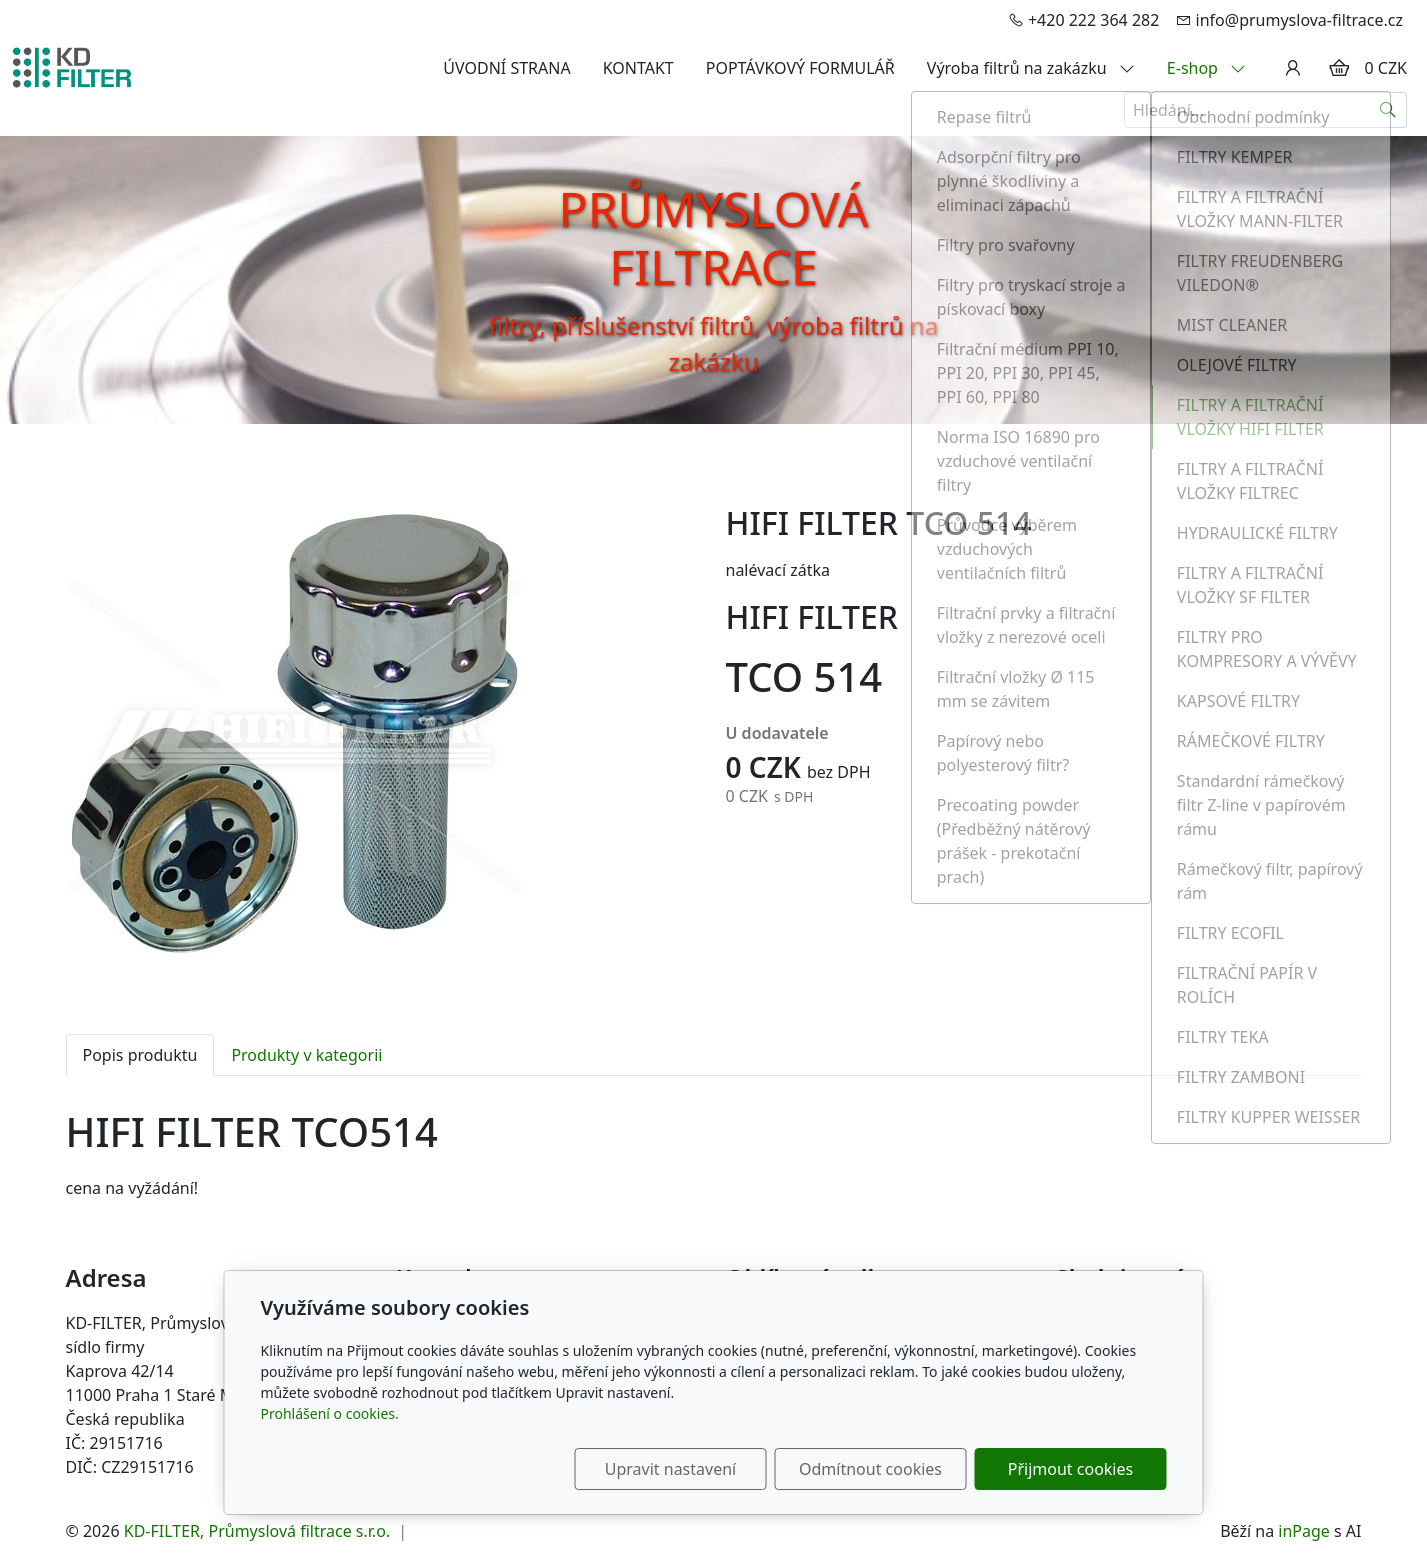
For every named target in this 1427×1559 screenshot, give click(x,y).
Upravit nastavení (670, 1469)
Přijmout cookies (1070, 1469)
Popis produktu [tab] (140, 1055)
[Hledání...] (1247, 110)
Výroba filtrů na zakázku (1031, 68)
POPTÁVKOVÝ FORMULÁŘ (800, 68)
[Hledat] (1388, 110)
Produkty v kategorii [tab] (306, 1055)
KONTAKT (638, 68)
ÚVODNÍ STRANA (506, 68)
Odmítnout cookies (870, 1469)
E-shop (1206, 68)
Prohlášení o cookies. (330, 1413)
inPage (1304, 1531)
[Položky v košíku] (1339, 68)
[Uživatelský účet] (1293, 68)
